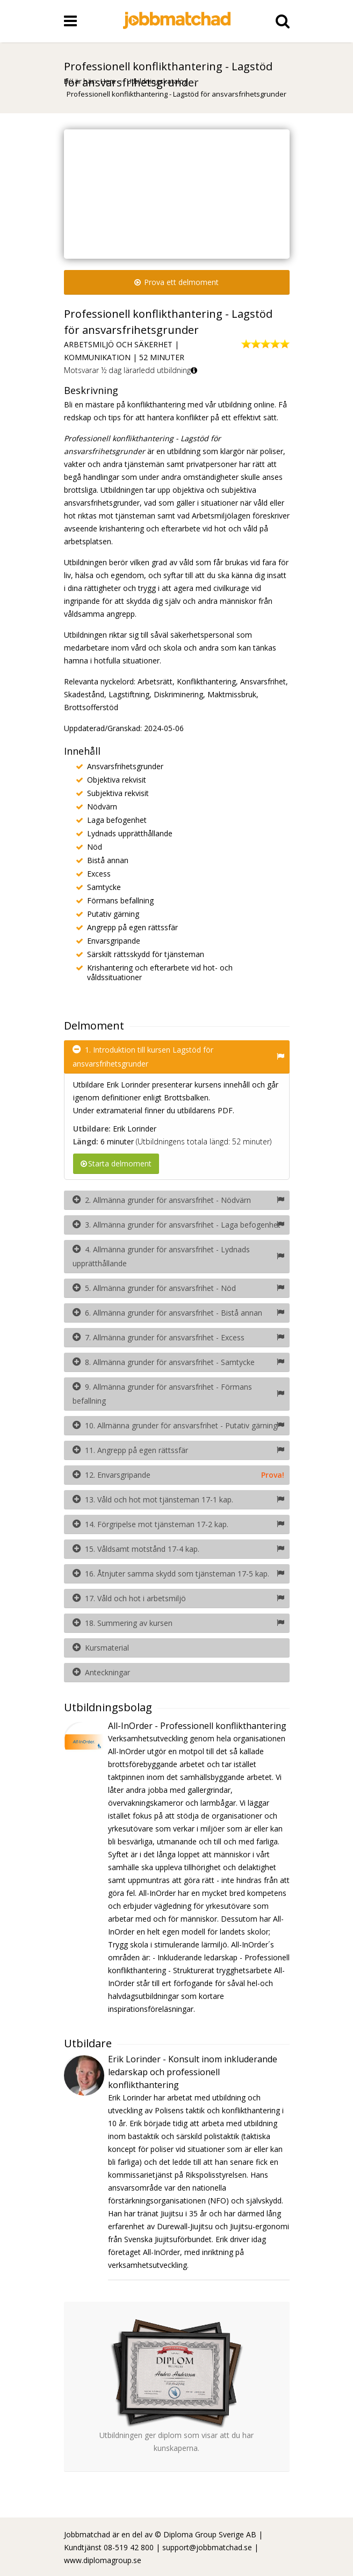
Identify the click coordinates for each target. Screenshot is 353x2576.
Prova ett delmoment (176, 282)
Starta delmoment (116, 1163)
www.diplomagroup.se (102, 2560)
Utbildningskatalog (158, 81)
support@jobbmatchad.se (207, 2547)
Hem (108, 81)
